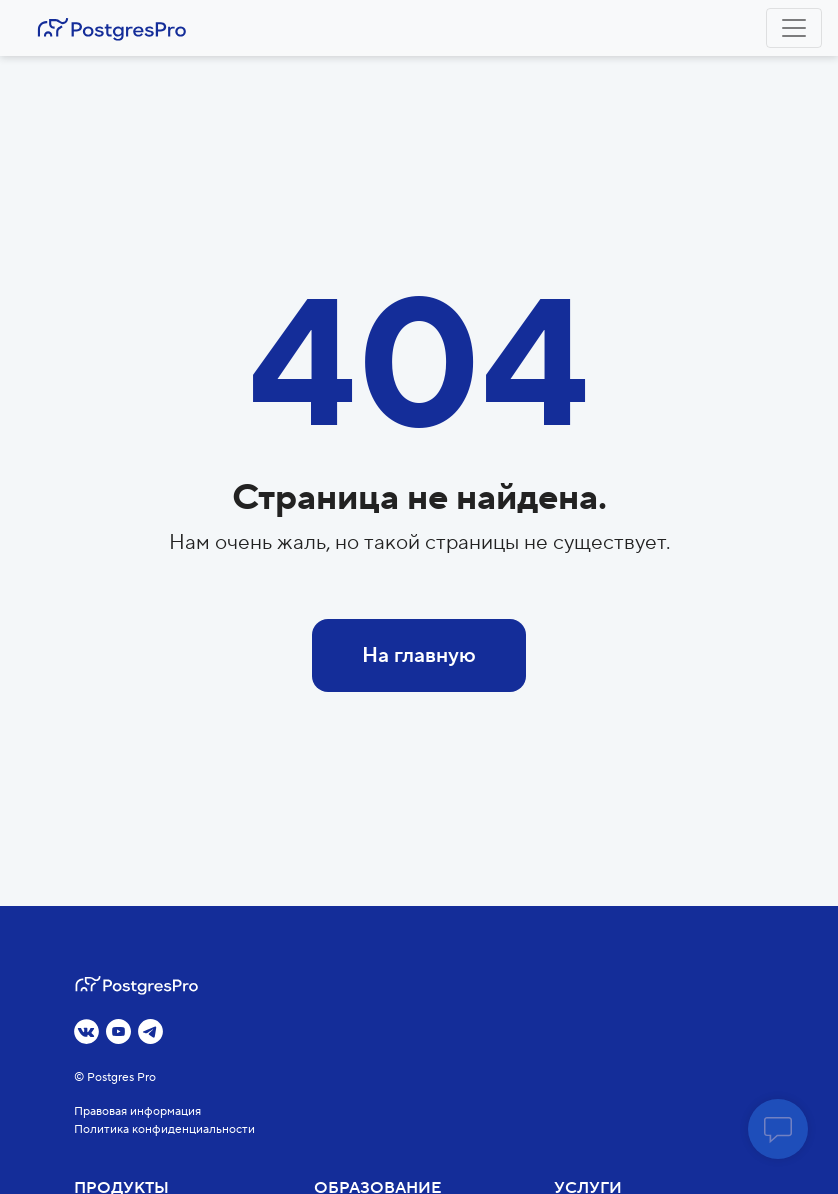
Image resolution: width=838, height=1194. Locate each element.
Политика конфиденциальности (164, 1129)
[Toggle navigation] (794, 28)
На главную (419, 655)
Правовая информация (137, 1111)
